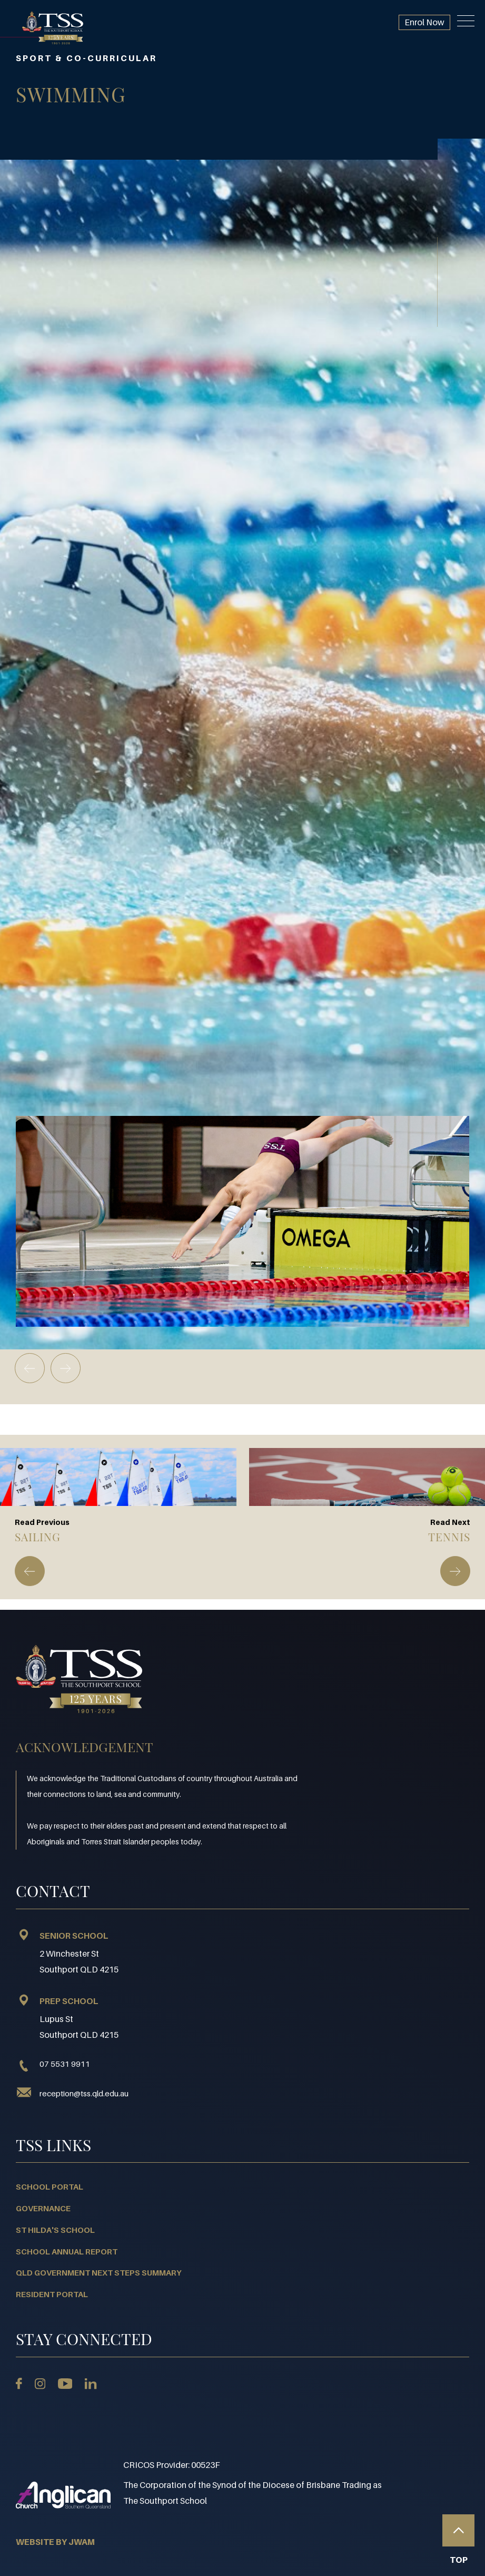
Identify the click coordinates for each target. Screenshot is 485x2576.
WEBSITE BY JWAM (55, 2541)
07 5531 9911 (53, 2064)
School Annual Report (66, 2251)
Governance (43, 2208)
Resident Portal (52, 2294)
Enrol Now (424, 22)
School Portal (49, 2186)
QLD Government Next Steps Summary (99, 2272)
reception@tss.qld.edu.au (83, 2093)
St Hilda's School (55, 2229)
